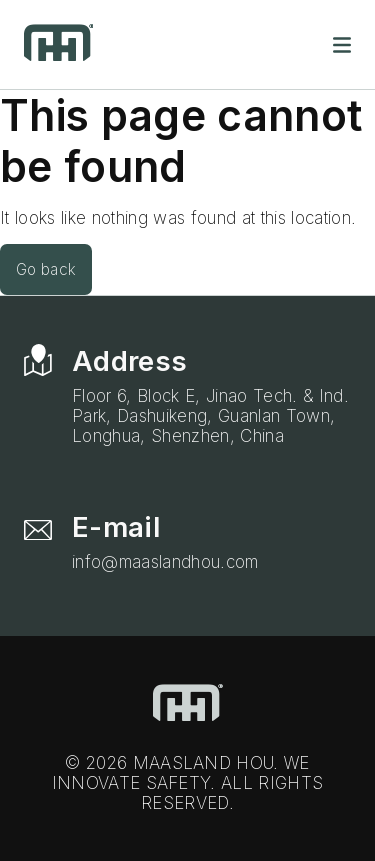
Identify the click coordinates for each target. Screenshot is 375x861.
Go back (46, 269)
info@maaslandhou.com (165, 562)
